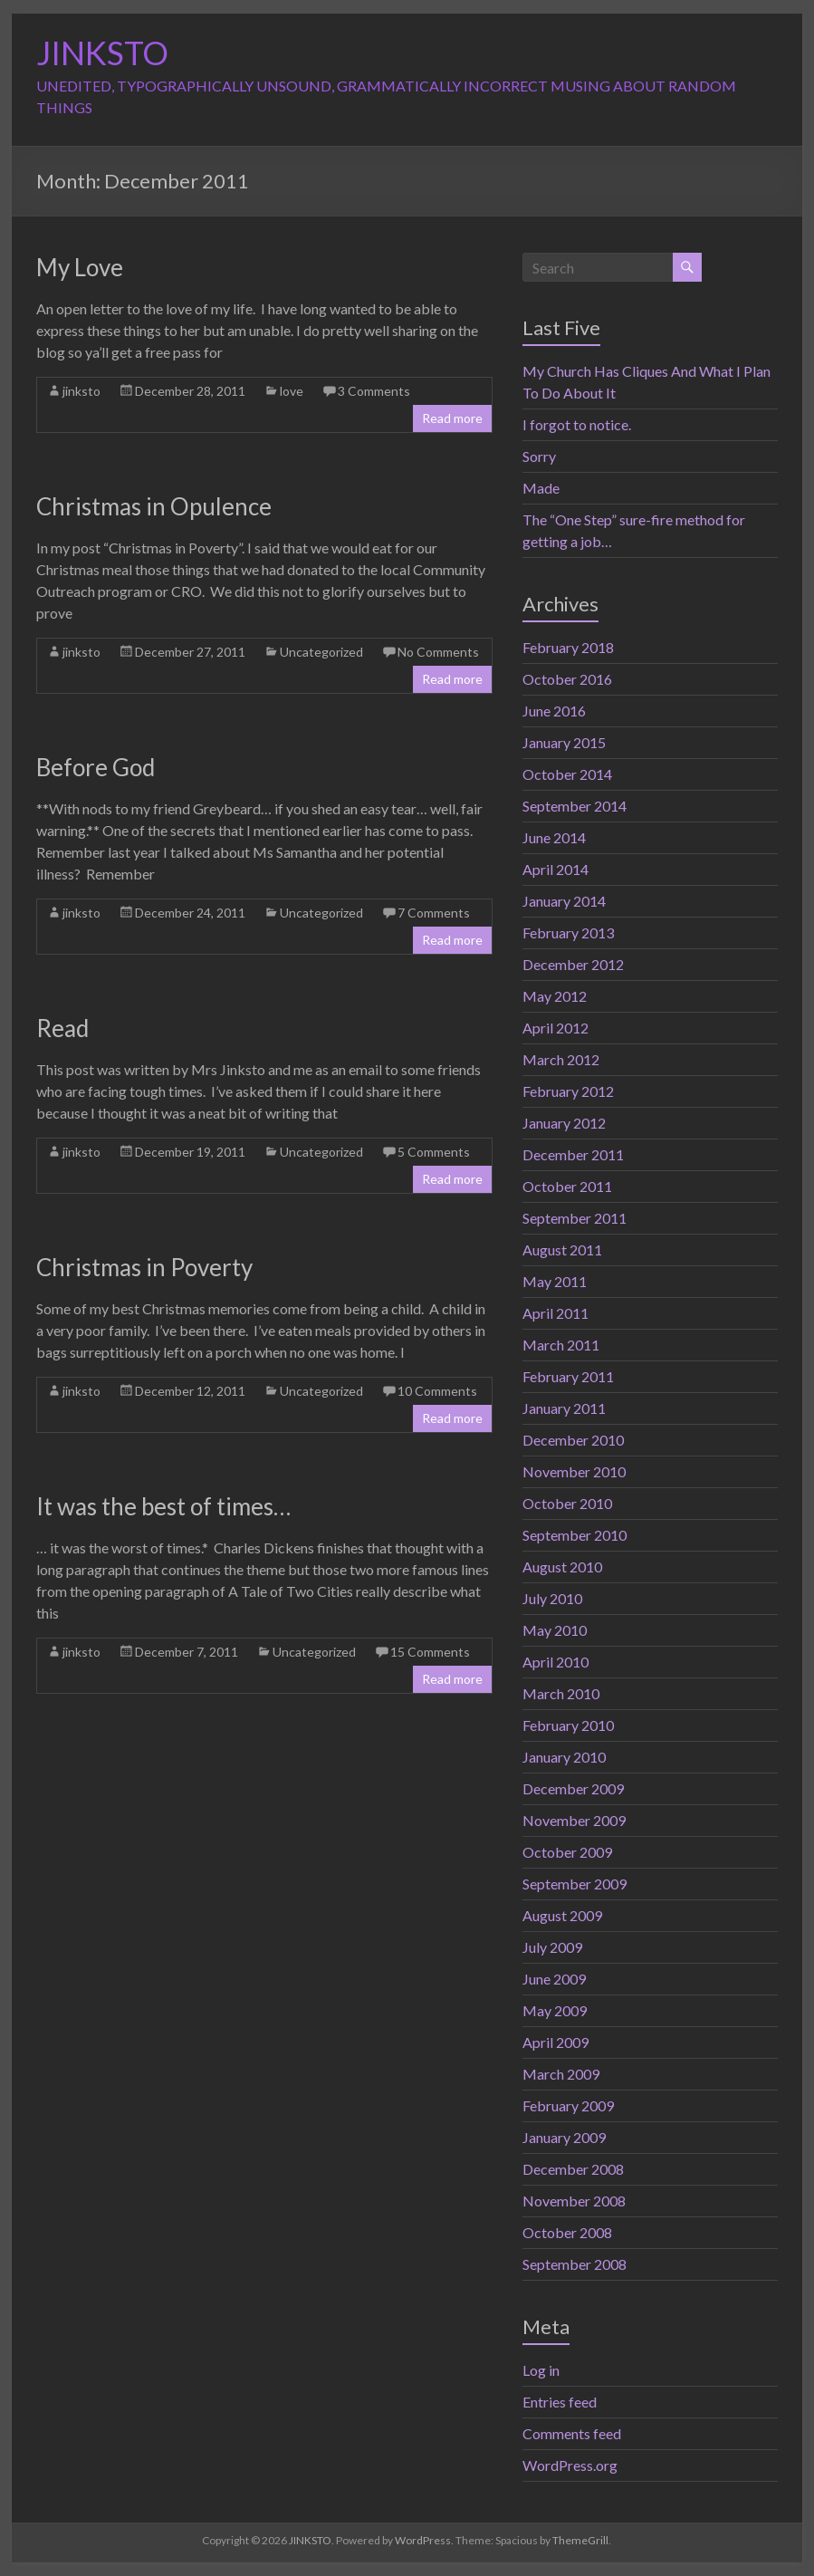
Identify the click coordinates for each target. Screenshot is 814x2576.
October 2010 (567, 1503)
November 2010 (574, 1471)
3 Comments (374, 391)
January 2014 (564, 900)
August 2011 (562, 1249)
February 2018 (568, 647)
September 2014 (574, 805)
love (291, 391)
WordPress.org (570, 2465)
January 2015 (564, 742)
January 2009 (564, 2137)
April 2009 (555, 2042)
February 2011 (568, 1376)
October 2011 (567, 1186)
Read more (452, 418)
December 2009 (573, 1788)
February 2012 (568, 1091)
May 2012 (554, 995)
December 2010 (573, 1439)
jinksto (81, 391)
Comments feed (571, 2433)
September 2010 (574, 1534)
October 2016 (567, 678)
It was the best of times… (163, 1506)
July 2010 (552, 1598)
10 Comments (437, 1391)
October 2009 (567, 1851)
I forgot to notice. (576, 424)
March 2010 (560, 1693)
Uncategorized (321, 651)
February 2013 (568, 932)
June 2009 (554, 1978)
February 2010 (568, 1725)
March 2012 (560, 1059)
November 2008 (574, 2200)
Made (541, 487)
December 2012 (573, 964)
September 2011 (574, 1217)
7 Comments (433, 912)
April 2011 (555, 1313)
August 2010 (562, 1566)
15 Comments (430, 1651)
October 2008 (567, 2232)
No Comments (438, 651)
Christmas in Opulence (154, 506)
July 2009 (552, 1947)
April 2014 (555, 869)
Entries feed (559, 2401)
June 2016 (554, 710)
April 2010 (555, 1661)
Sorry (539, 456)
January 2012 (564, 1122)
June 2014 (554, 837)
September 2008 (574, 2264)
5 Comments (433, 1151)
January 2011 (564, 1408)
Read (62, 1028)
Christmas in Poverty (144, 1267)
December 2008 (573, 2168)
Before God (95, 767)
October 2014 (567, 774)
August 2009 (562, 1915)
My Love (79, 267)
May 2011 (554, 1281)
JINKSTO (102, 52)
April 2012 (555, 1027)
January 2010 (564, 1756)
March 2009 (560, 2073)
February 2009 (568, 2105)
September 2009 (574, 1883)
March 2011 (560, 1344)
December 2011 (573, 1154)
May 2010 (554, 1630)
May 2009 (554, 2010)
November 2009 (574, 1820)
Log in (541, 2370)
